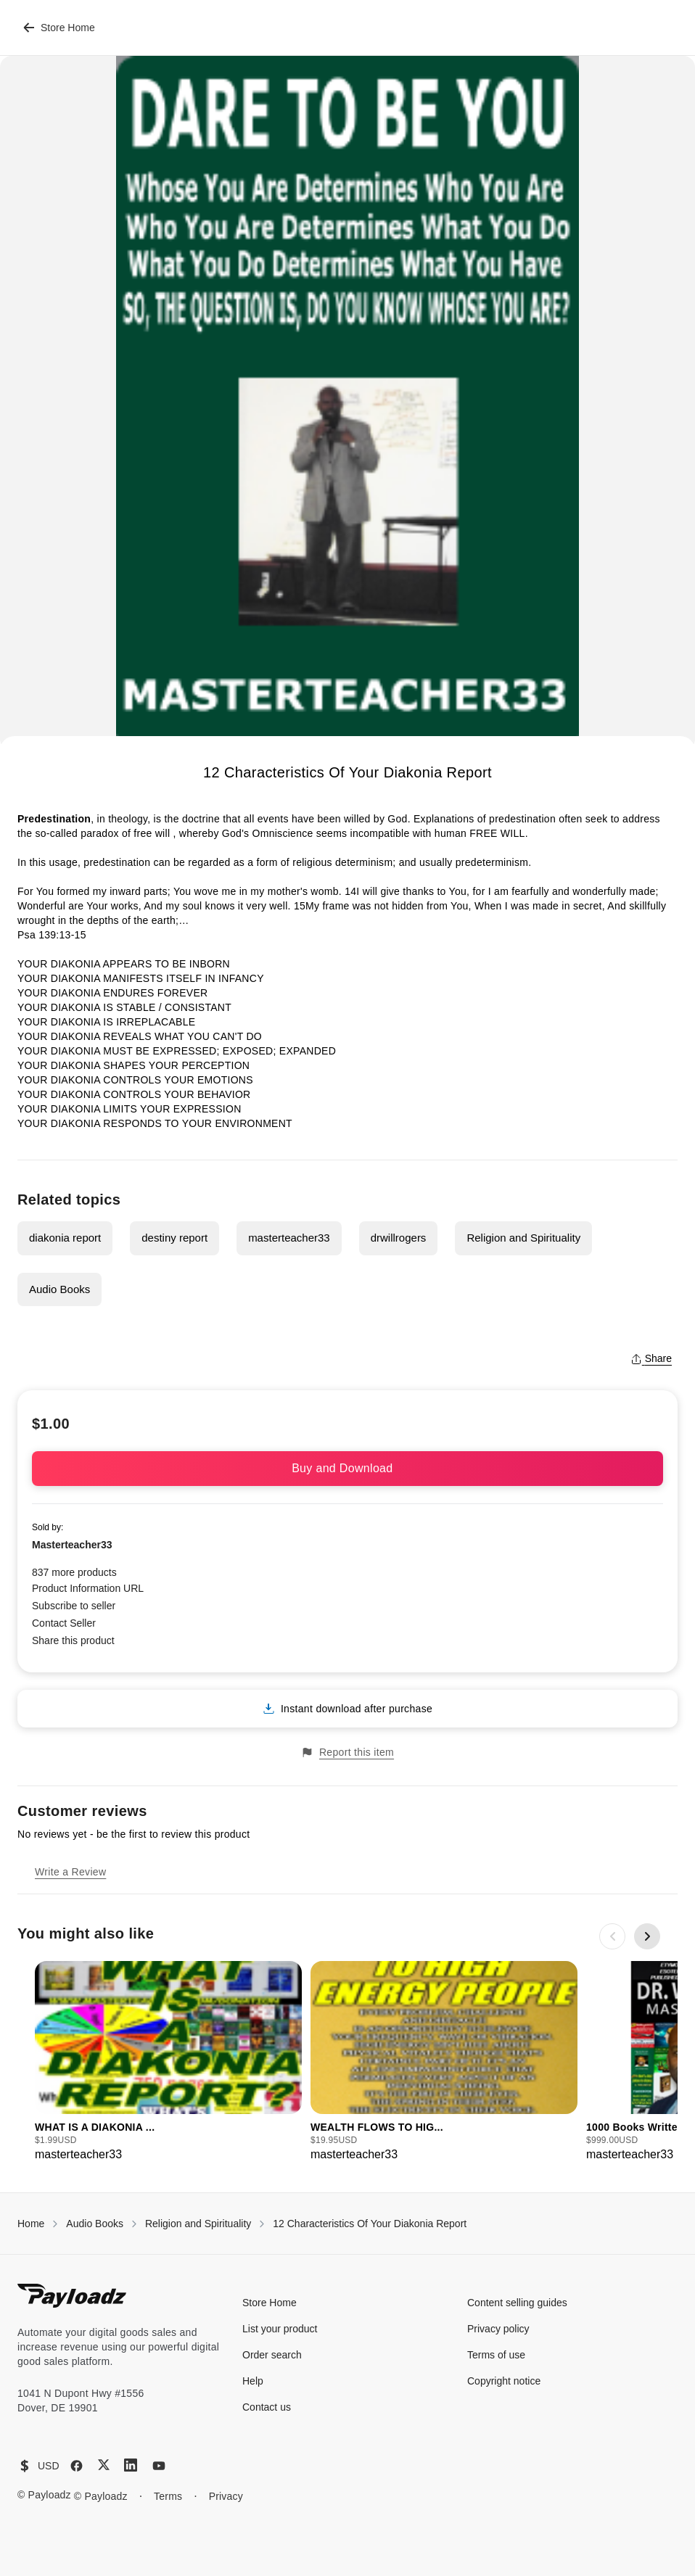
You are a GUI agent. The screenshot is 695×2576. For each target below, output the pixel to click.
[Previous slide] (612, 1936)
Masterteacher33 (72, 1545)
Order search (272, 2355)
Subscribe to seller (73, 1605)
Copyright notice (503, 2381)
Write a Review (70, 1872)
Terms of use (496, 2355)
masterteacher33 (289, 1237)
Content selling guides (517, 2302)
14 (350, 891)
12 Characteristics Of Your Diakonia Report (369, 2223)
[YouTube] (159, 2466)
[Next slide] (647, 1936)
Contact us (266, 2407)
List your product (280, 2328)
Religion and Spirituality (523, 1237)
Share (651, 1358)
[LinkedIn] (130, 2465)
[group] (168, 2062)
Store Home (59, 27)
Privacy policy (498, 2328)
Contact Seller (64, 1623)
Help (252, 2381)
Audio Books (59, 1289)
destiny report (174, 1237)
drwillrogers (399, 1237)
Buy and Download (347, 1468)
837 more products (74, 1572)
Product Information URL (88, 1588)
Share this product (73, 1640)
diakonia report (65, 1237)
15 (299, 906)
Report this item (347, 1752)
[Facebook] (76, 2466)
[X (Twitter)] (104, 2465)
